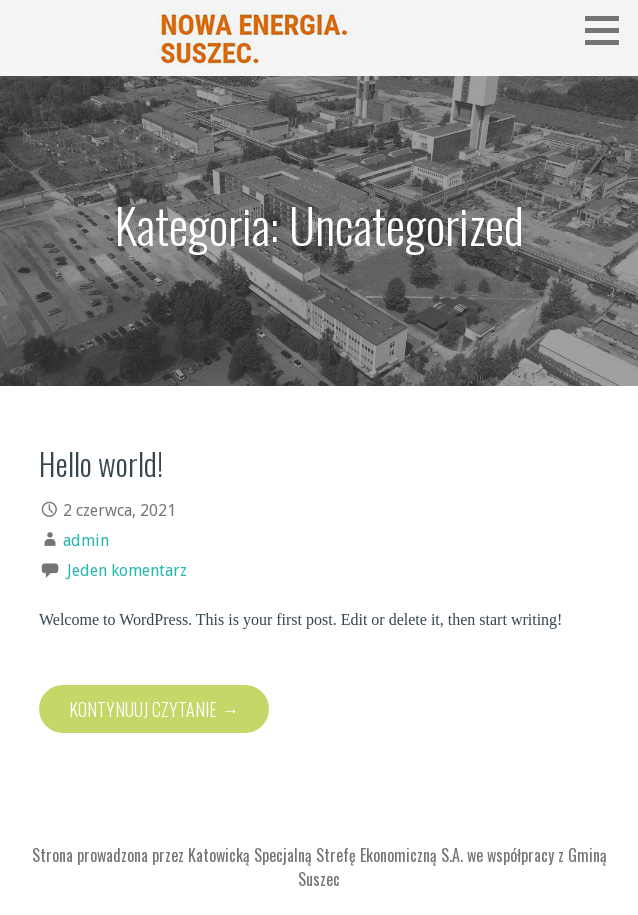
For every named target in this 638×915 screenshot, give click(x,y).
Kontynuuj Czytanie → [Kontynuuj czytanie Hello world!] (154, 709)
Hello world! (101, 463)
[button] (609, 30)
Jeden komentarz (127, 570)
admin (86, 540)
